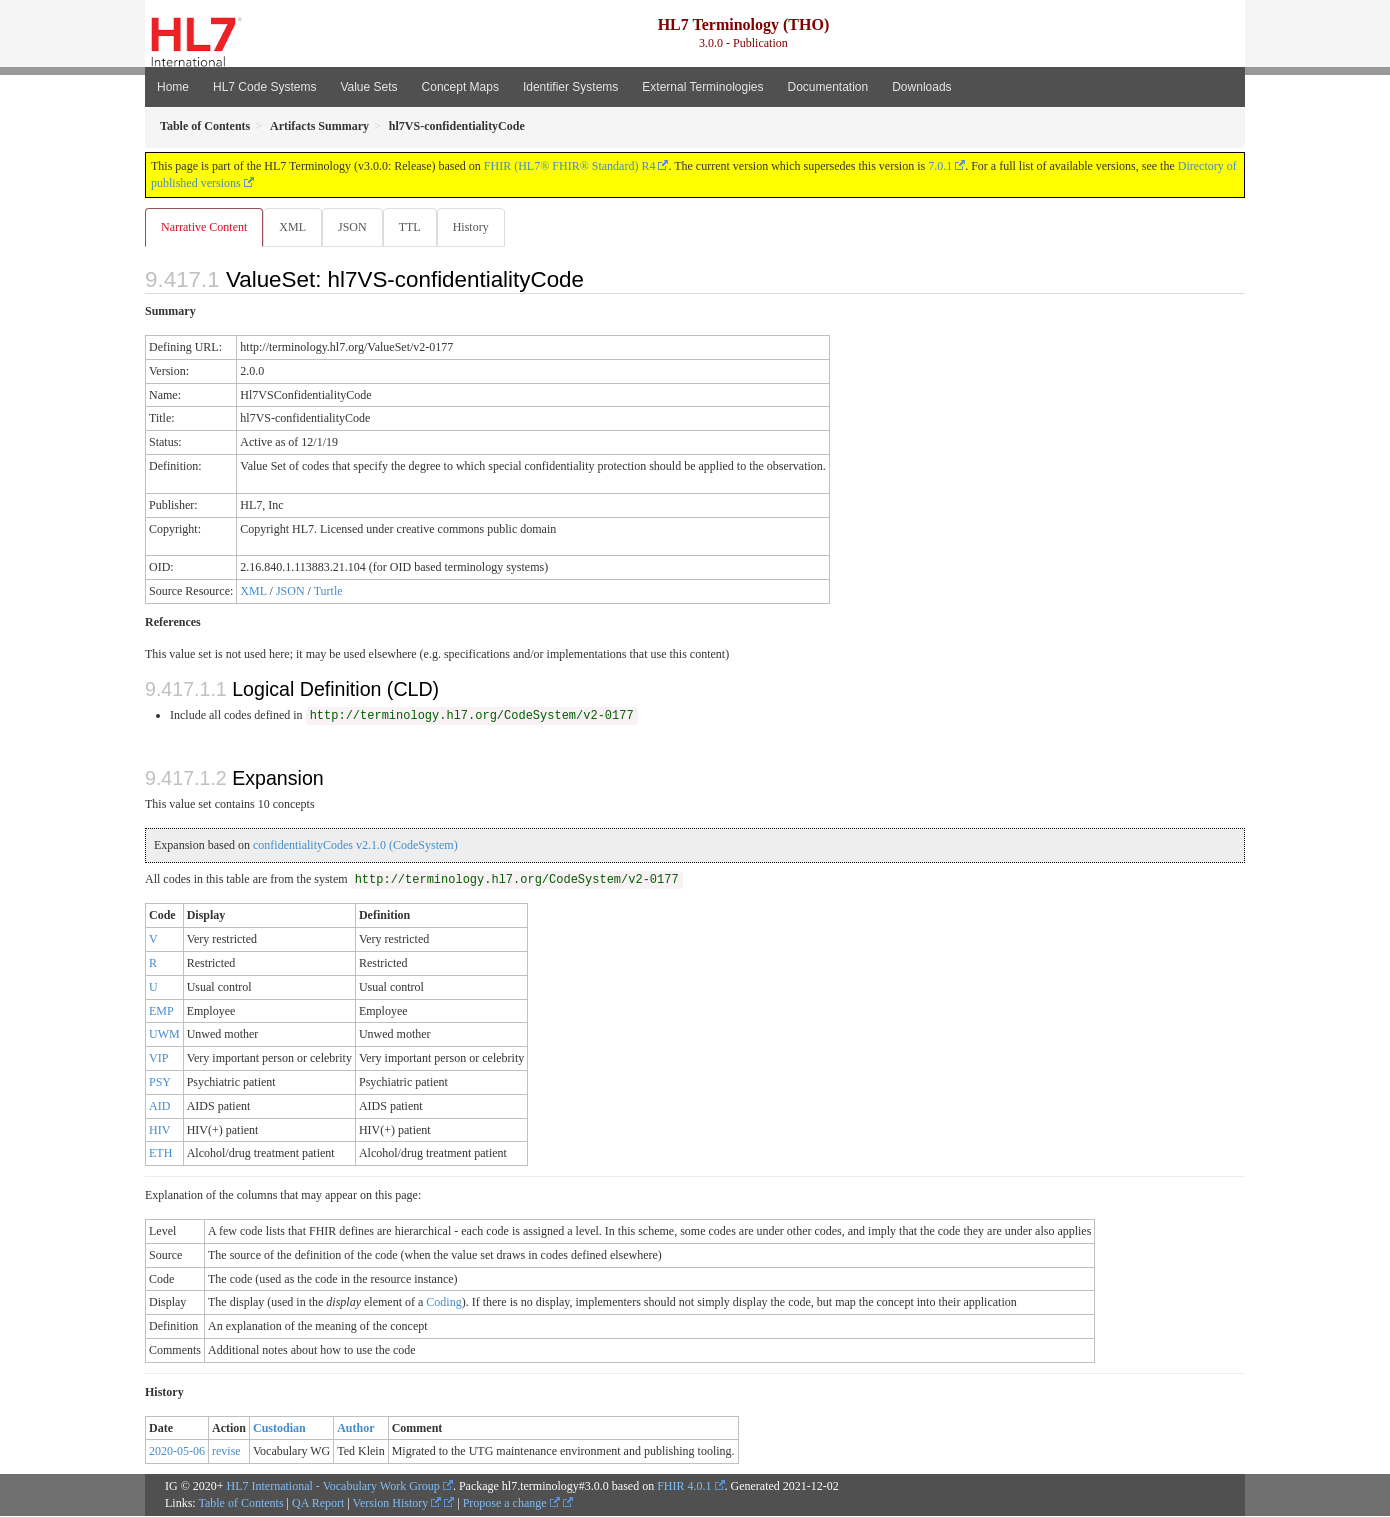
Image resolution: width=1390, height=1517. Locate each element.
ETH (160, 1154)
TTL (416, 227)
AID (159, 1107)
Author (355, 1429)
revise (226, 1452)
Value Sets (368, 87)
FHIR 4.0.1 (684, 1487)
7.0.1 (940, 166)
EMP (161, 1012)
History (479, 227)
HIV (159, 1131)
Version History (397, 1504)
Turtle (328, 592)
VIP (158, 1059)
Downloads (921, 87)
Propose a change (511, 1504)
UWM (164, 1035)
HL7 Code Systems (264, 87)
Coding (443, 1303)
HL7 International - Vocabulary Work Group (333, 1487)
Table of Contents (240, 1504)
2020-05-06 (177, 1452)
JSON (356, 227)
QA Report (318, 1504)
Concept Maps (460, 87)
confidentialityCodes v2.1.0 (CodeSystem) (355, 846)
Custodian (279, 1429)
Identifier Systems (570, 87)
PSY (160, 1083)
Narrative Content (204, 227)
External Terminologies (702, 87)
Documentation (827, 87)
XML (294, 227)
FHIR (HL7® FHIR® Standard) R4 (570, 166)
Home (173, 87)
